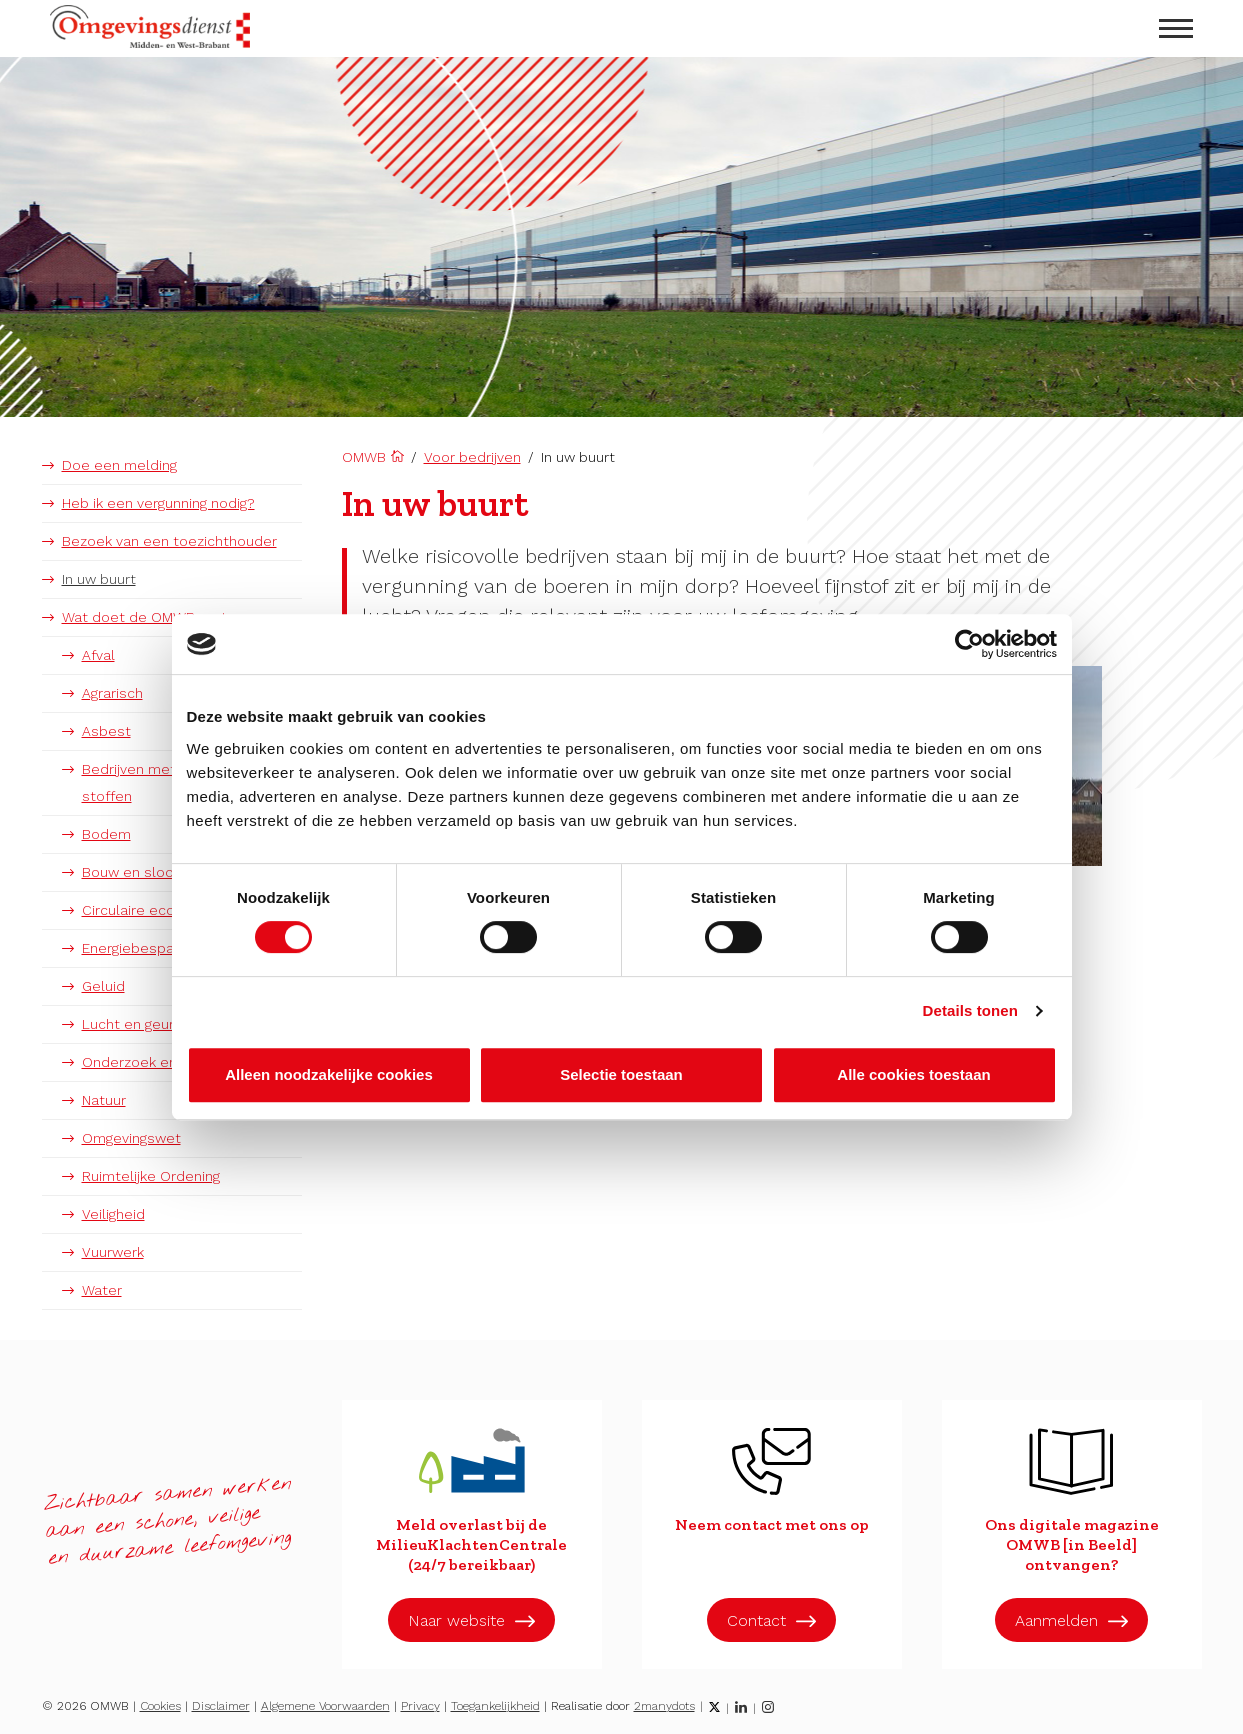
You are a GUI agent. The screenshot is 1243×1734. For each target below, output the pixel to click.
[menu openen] (1176, 28)
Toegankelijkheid (495, 1706)
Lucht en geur (128, 1024)
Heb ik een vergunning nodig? (158, 503)
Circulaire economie (149, 910)
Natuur (104, 1100)
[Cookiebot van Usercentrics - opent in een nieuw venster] (969, 644)
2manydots (664, 1706)
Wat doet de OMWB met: (146, 617)
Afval (98, 655)
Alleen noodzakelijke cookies (329, 1074)
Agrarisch (112, 693)
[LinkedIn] (741, 1707)
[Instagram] (768, 1707)
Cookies (160, 1706)
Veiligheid (113, 1214)
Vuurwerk (113, 1252)
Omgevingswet (131, 1138)
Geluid (103, 986)
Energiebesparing (139, 948)
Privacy (420, 1706)
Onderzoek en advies (153, 1062)
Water (102, 1290)
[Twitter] (714, 1707)
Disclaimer (221, 1706)
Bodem (106, 834)
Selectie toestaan (621, 1074)
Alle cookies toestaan (913, 1074)
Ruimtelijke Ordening (151, 1176)
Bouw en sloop (132, 872)
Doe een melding (119, 465)
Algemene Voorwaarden (325, 1706)
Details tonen (970, 1010)
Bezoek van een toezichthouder (169, 541)
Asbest (106, 731)
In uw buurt (99, 579)
